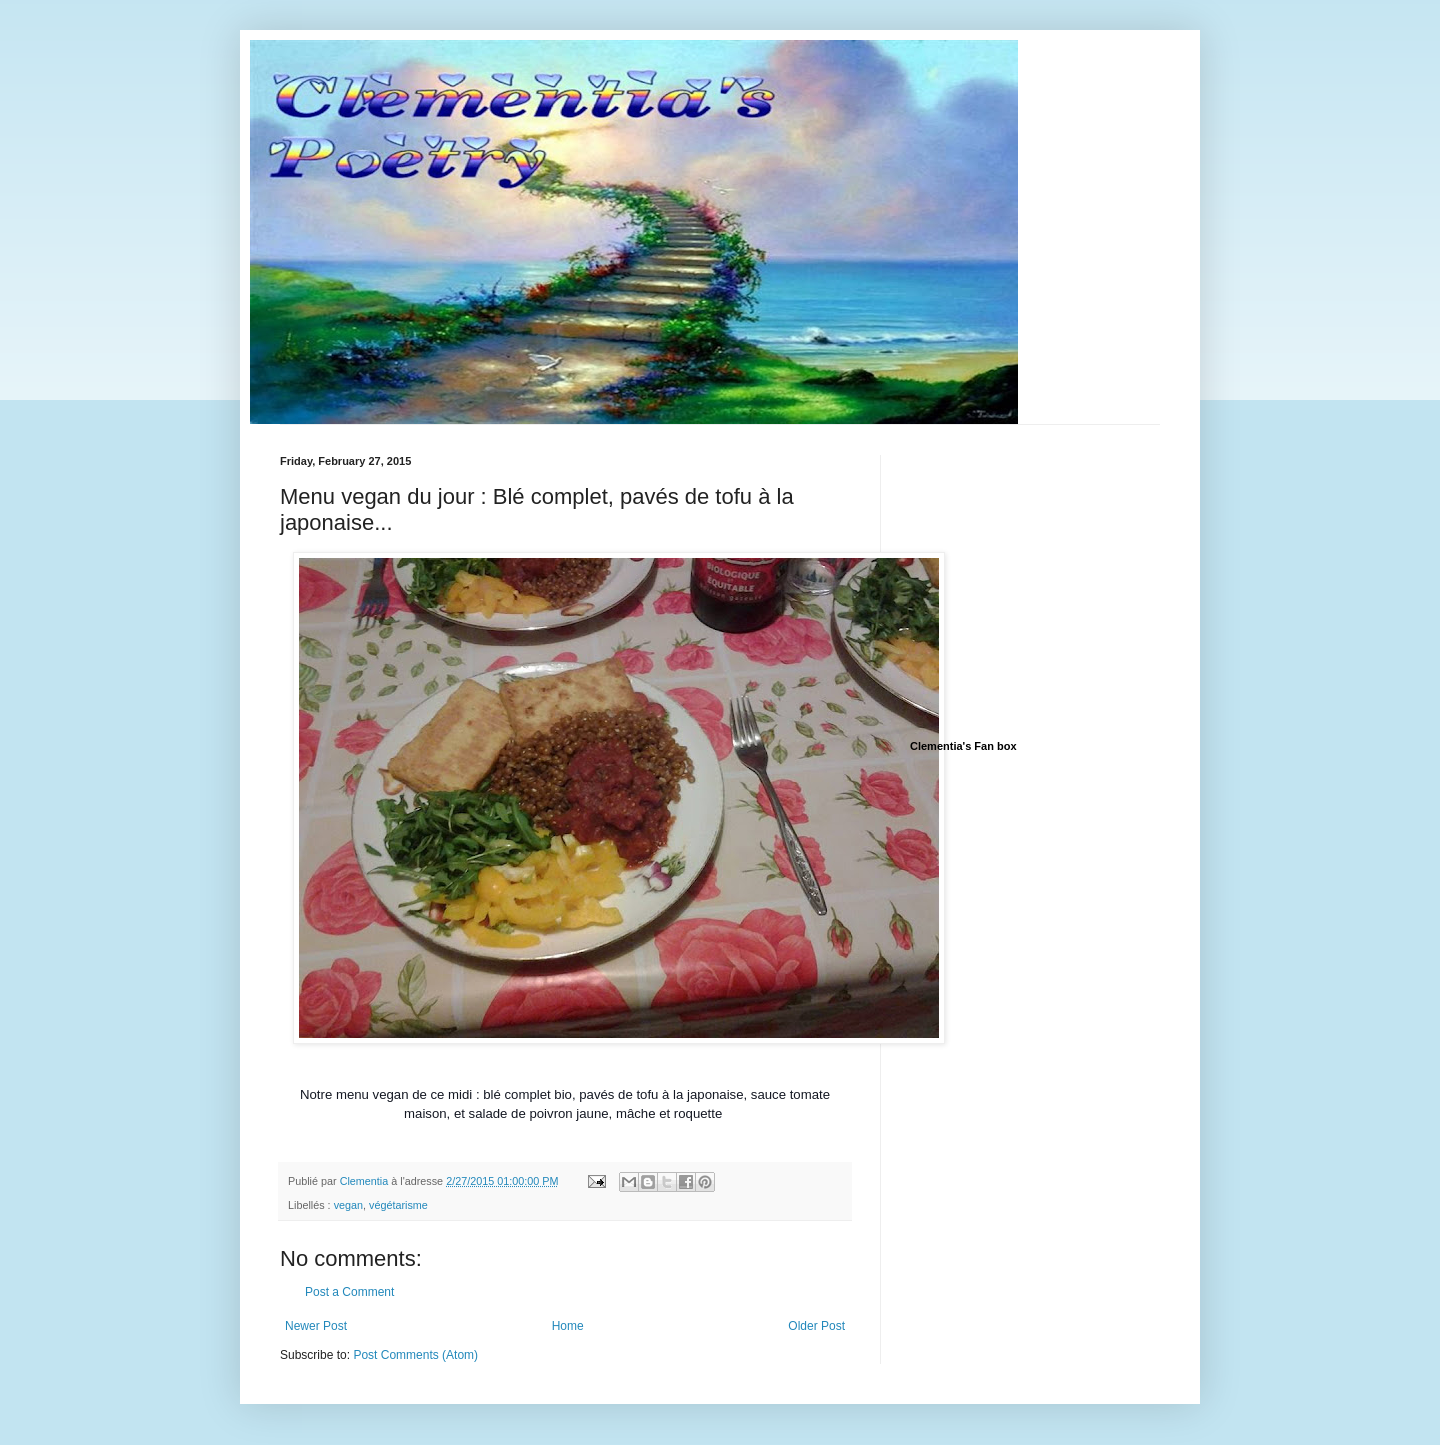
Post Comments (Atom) (415, 1355)
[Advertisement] (1060, 580)
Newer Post (316, 1326)
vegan (348, 1205)
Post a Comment (349, 1292)
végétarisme (398, 1205)
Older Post (816, 1326)
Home (568, 1326)
